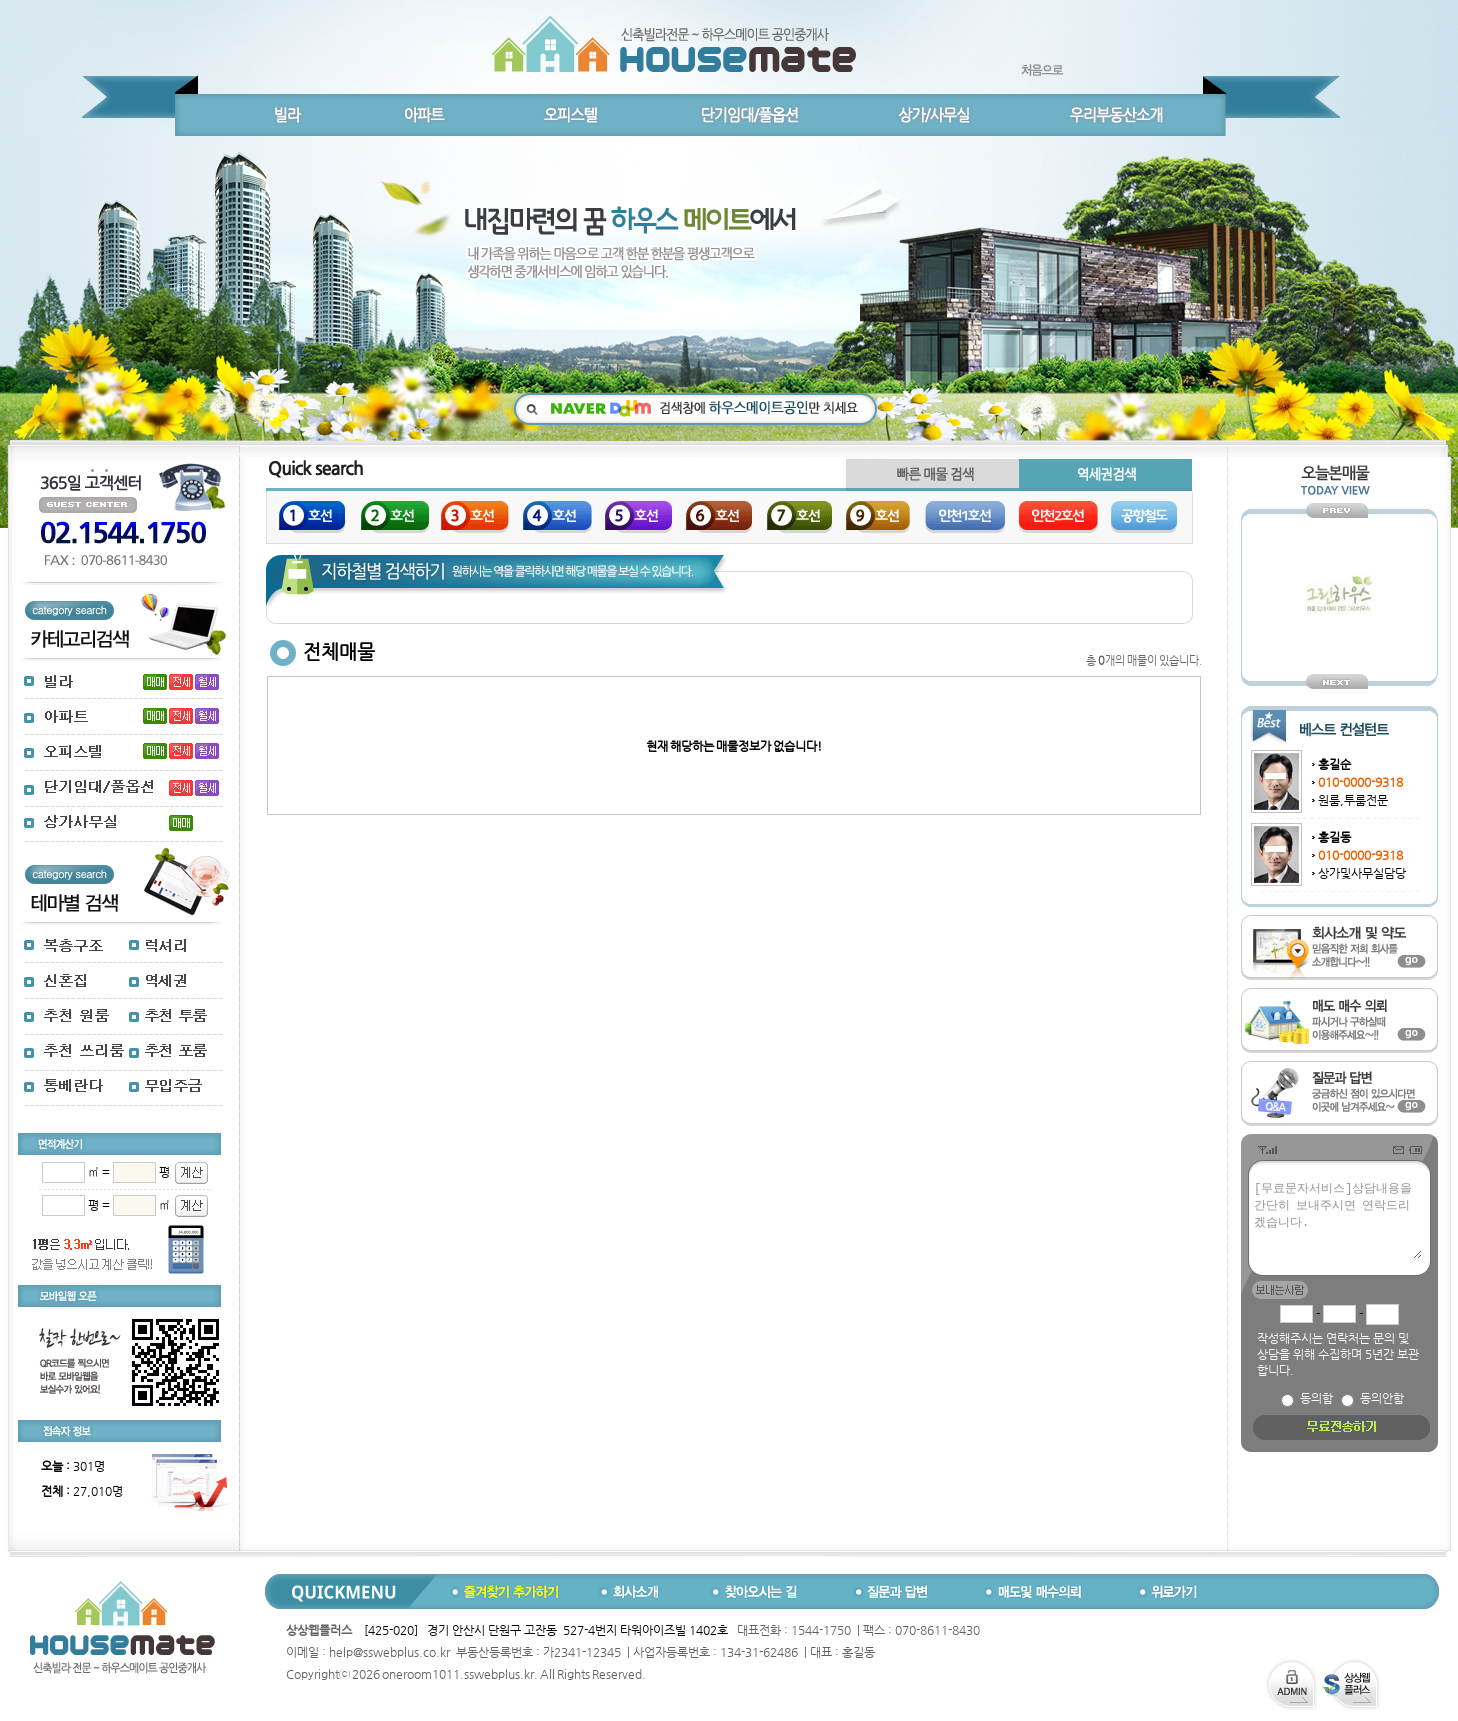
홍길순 (1334, 764)
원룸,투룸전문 (1353, 800)
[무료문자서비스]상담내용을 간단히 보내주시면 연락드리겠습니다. (1337, 1219)
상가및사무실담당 (1362, 873)
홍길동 (1334, 837)
